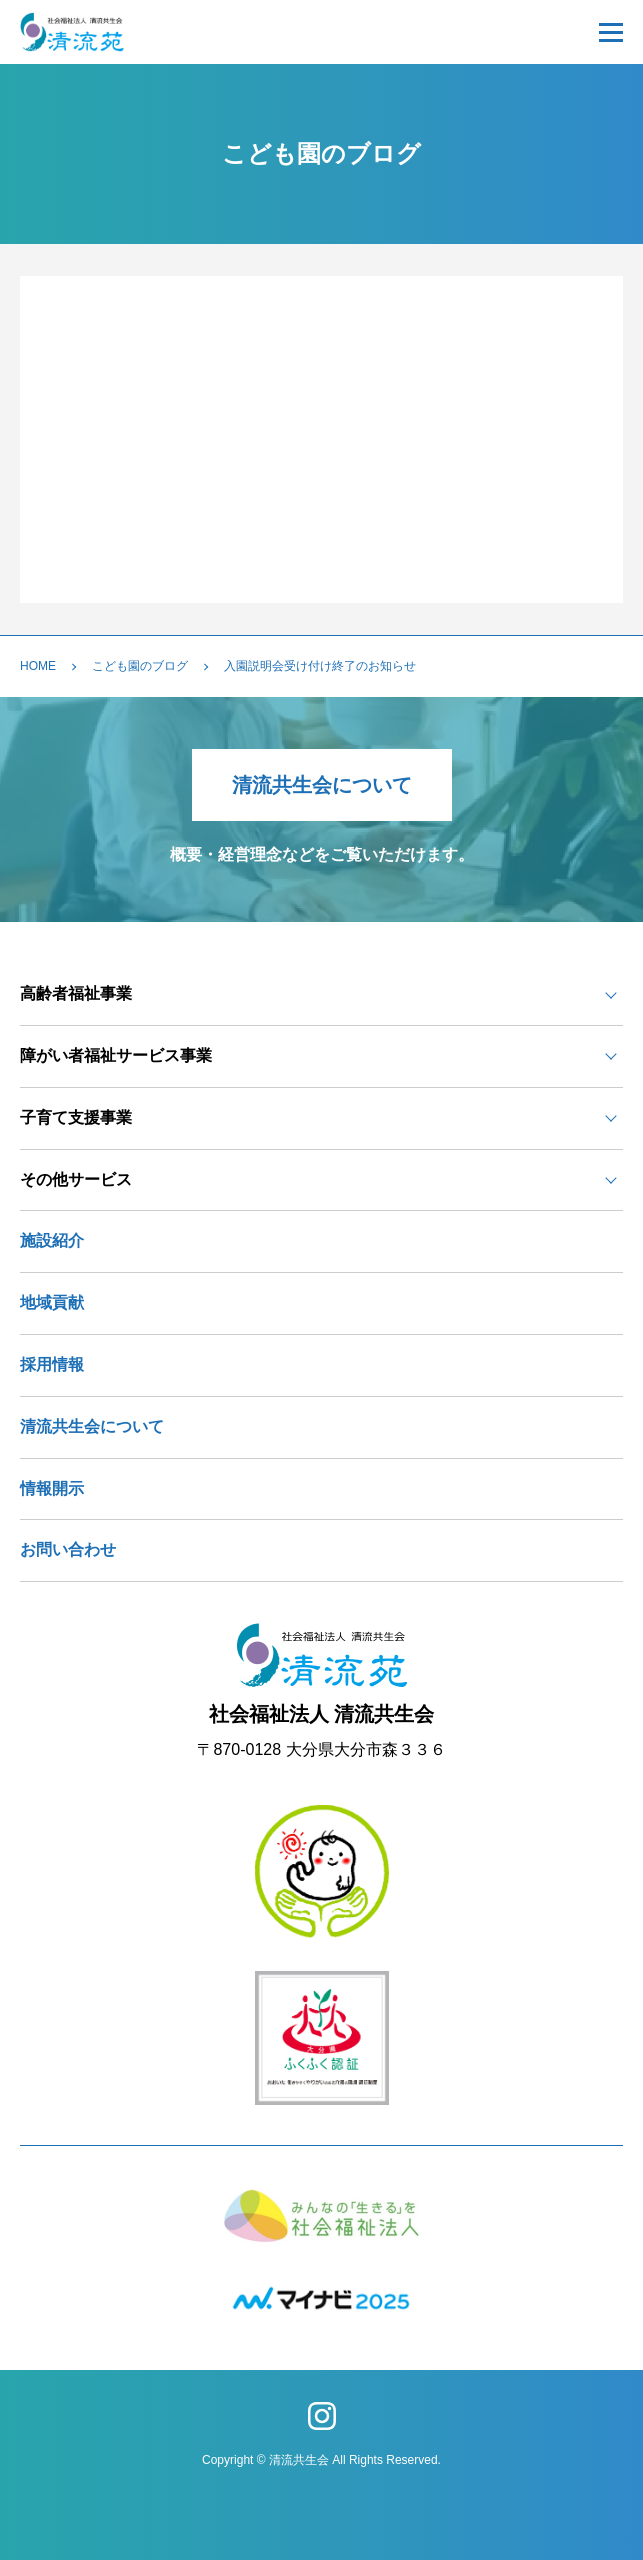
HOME (38, 666)
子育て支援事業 (76, 1117)
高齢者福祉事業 (76, 993)
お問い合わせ (68, 1549)
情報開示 (52, 1488)
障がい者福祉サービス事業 (116, 1055)
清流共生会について (322, 785)
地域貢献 (52, 1302)
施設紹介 (52, 1240)
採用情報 (52, 1364)
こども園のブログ (140, 666)
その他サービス (76, 1179)
